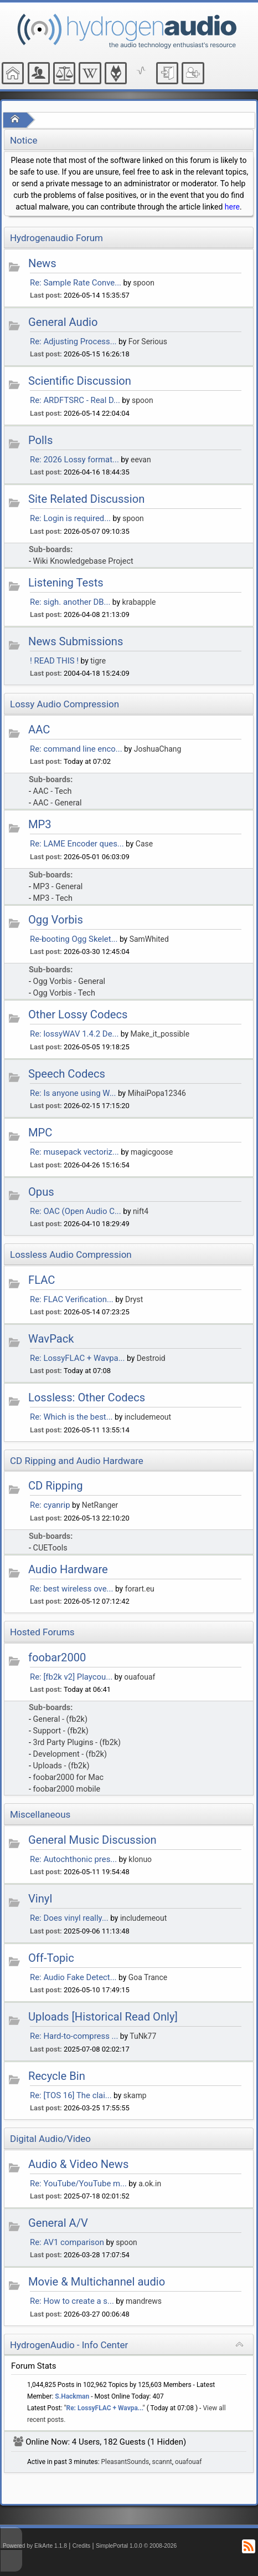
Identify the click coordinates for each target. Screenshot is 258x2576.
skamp (135, 2095)
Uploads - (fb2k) (61, 1766)
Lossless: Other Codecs (86, 1397)
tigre (98, 660)
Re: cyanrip (50, 1505)
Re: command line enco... (76, 749)
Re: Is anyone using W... (73, 1093)
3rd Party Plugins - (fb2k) (77, 1742)
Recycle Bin (56, 2076)
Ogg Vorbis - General (69, 981)
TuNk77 (143, 2036)
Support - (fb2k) (61, 1731)
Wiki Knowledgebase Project (83, 561)
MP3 (39, 824)
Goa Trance (147, 1977)
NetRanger (100, 1505)
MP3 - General (58, 886)
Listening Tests (66, 582)
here (232, 206)
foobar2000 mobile (67, 1789)
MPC (40, 1132)
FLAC (41, 1280)
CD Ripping (55, 1485)
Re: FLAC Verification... (71, 1299)
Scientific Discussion (79, 380)
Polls (40, 440)
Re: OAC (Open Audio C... (75, 1211)
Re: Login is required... (70, 518)
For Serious (147, 341)
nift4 (140, 1211)
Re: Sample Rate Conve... (75, 283)
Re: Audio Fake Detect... (73, 1977)
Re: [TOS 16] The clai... (71, 2095)
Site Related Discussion (86, 499)
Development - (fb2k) (70, 1754)
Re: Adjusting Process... (73, 341)
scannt (162, 2462)
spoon (143, 282)
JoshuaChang (157, 748)
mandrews (144, 2301)
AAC (39, 729)
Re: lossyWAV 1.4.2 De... (74, 1034)
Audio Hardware (68, 1569)
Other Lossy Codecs (77, 1014)
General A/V (58, 2223)
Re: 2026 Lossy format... (74, 460)
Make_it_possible (160, 1033)
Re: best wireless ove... (71, 1589)
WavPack (51, 1338)
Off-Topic (51, 1958)
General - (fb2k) (60, 1719)
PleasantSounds (125, 2462)
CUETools (50, 1548)
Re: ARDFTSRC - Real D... (75, 400)
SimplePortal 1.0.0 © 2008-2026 (136, 2546)
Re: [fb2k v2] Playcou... (71, 1677)
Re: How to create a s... (72, 2301)
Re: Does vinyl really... (69, 1918)
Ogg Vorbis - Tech (64, 993)
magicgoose (152, 1151)
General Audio (62, 322)
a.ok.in (149, 2183)
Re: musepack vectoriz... (74, 1152)
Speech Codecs (66, 1073)
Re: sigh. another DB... (70, 602)
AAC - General (57, 803)
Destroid (151, 1358)
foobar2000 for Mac (68, 1777)
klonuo (140, 1859)
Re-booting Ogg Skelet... (73, 939)
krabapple (139, 602)
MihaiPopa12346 (157, 1093)
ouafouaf (139, 1676)
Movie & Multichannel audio (96, 2281)
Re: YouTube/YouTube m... (78, 2184)
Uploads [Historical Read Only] (103, 2016)
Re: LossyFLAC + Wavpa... (77, 1358)
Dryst (134, 1299)
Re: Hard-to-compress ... (74, 2036)
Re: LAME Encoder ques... (77, 844)
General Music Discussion (92, 1839)
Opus (41, 1191)
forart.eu (139, 1588)
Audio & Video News (78, 2164)
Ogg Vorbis (55, 919)
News (42, 263)
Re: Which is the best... (71, 1417)
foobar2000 (57, 1657)
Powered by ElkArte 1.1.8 (35, 2546)
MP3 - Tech (53, 898)
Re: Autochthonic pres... (73, 1859)
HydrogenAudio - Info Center (69, 2344)
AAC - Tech (52, 791)
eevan (141, 459)
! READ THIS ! (54, 661)
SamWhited (149, 939)
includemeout (148, 1416)
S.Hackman (72, 2396)
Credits (82, 2546)
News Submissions (75, 641)
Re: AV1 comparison (67, 2242)
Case (144, 843)
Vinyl (40, 1898)
